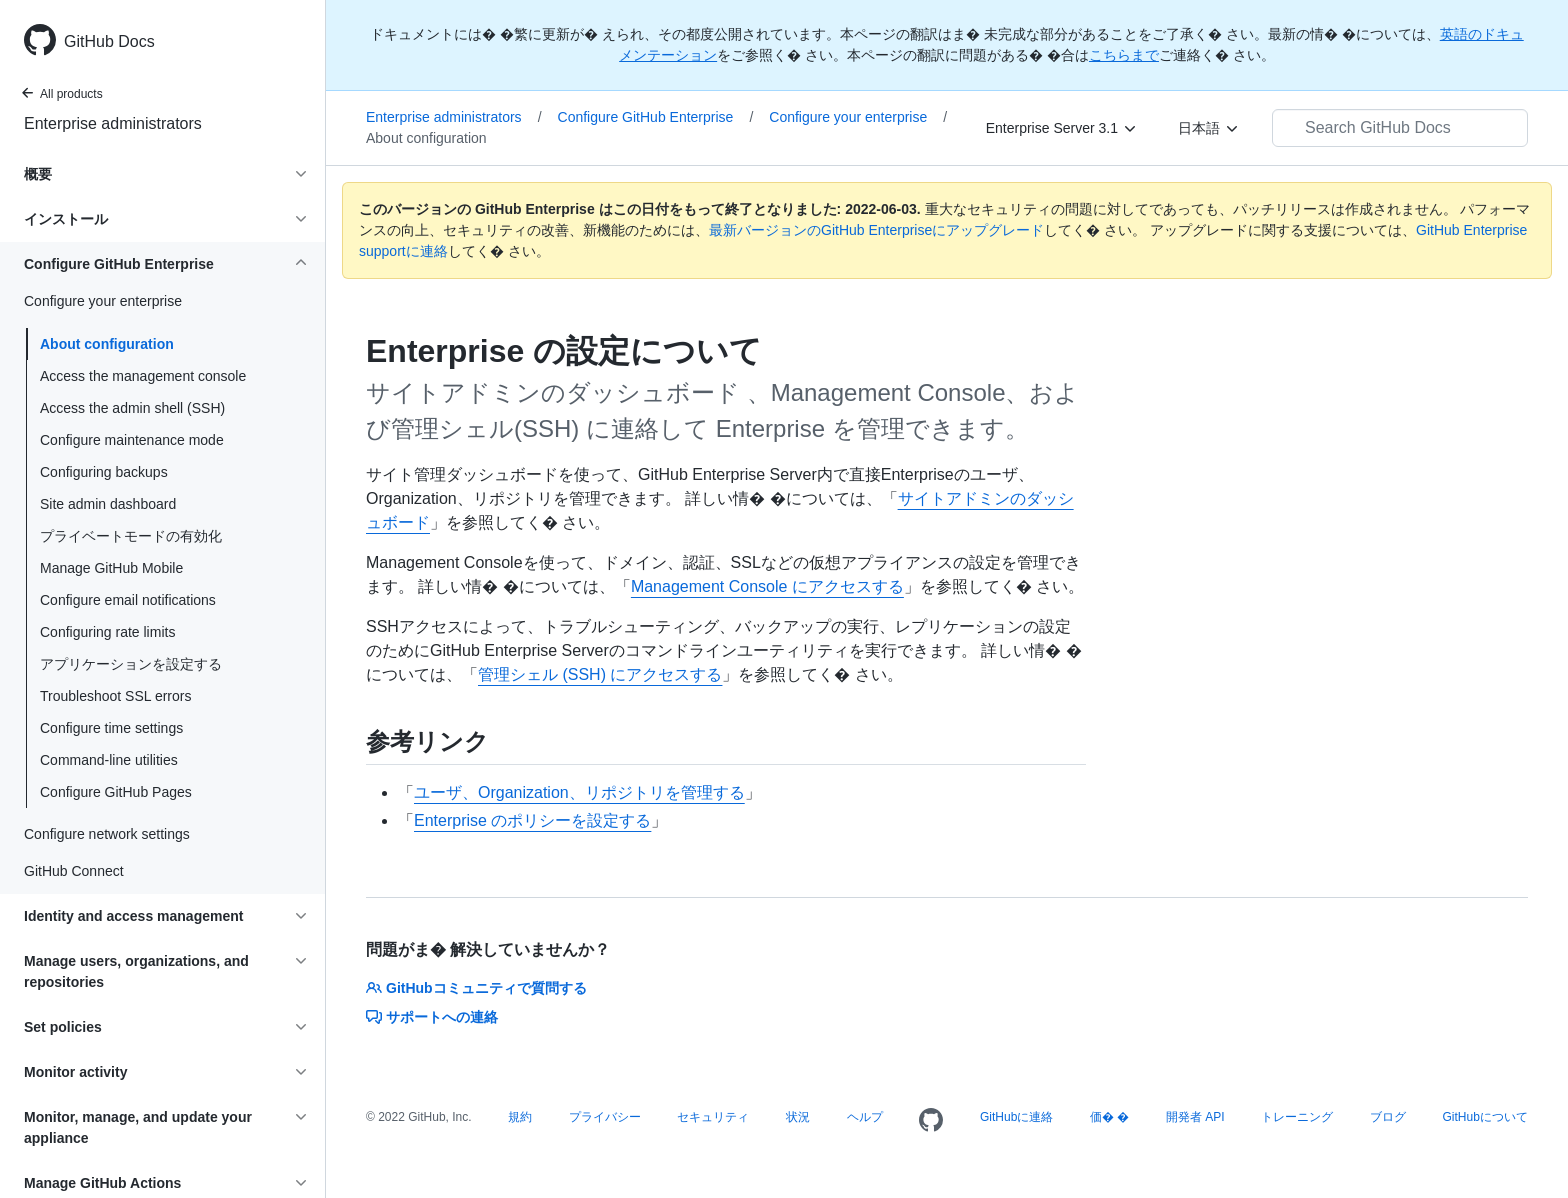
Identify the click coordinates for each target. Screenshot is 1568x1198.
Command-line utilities (109, 760)
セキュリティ (713, 1117)
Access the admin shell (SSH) (132, 408)
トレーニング (1297, 1117)
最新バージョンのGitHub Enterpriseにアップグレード (876, 230)
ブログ (1388, 1117)
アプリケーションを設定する (131, 664)
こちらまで (1124, 55)
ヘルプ (865, 1117)
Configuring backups (104, 472)
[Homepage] (931, 1121)
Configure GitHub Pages (116, 792)
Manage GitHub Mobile (111, 568)
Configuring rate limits (107, 632)
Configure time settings (111, 728)
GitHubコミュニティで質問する (476, 988)
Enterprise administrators (113, 123)
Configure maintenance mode (132, 440)
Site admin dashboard (108, 504)
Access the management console (143, 376)
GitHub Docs (109, 41)
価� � (1109, 1117)
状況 (798, 1117)
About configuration (107, 344)
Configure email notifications (128, 600)
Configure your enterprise (858, 117)
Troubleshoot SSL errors (115, 696)
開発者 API (1195, 1117)
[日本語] (1209, 128)
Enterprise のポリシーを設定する (532, 820)
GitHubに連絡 (1016, 1117)
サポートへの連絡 (432, 1017)
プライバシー (605, 1117)
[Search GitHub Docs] (1400, 128)
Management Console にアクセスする (767, 586)
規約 (520, 1117)
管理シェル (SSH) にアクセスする (600, 674)
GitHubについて (1484, 1117)
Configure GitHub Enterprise (656, 117)
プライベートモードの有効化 (131, 536)
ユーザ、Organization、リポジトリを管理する (579, 792)
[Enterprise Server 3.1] (1062, 128)
